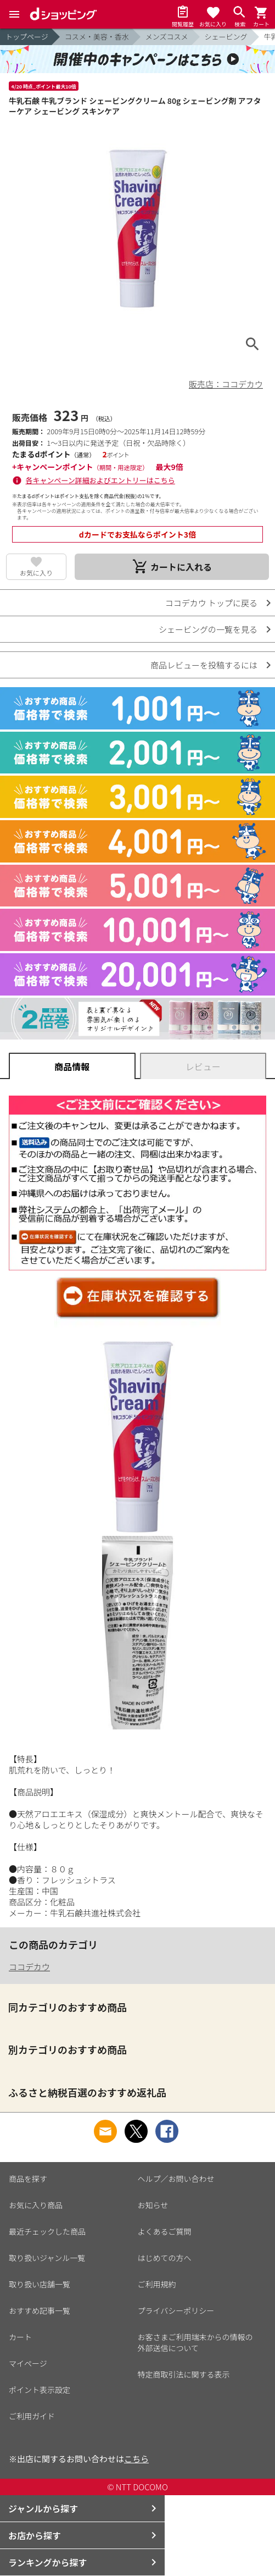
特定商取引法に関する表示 (184, 2374)
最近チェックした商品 (47, 2231)
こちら (136, 2458)
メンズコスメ (166, 36)
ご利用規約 (157, 2284)
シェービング (226, 36)
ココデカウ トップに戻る (211, 603)
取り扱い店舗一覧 (39, 2284)
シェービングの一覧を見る (208, 629)
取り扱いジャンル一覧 (47, 2257)
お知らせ (153, 2204)
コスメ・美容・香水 (97, 36)
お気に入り (36, 572)
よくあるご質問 (165, 2231)
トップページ (26, 36)
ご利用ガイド (32, 2416)
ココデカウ (29, 1966)
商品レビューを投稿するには (203, 665)
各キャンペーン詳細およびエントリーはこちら (100, 480)
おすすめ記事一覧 (39, 2310)
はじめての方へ (165, 2257)
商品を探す (28, 2178)
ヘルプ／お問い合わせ (176, 2178)
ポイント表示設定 (39, 2389)
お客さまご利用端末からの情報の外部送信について (195, 2342)
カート (20, 2336)
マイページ (28, 2363)
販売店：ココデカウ (226, 384)
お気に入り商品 (36, 2204)
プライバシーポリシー (176, 2310)
